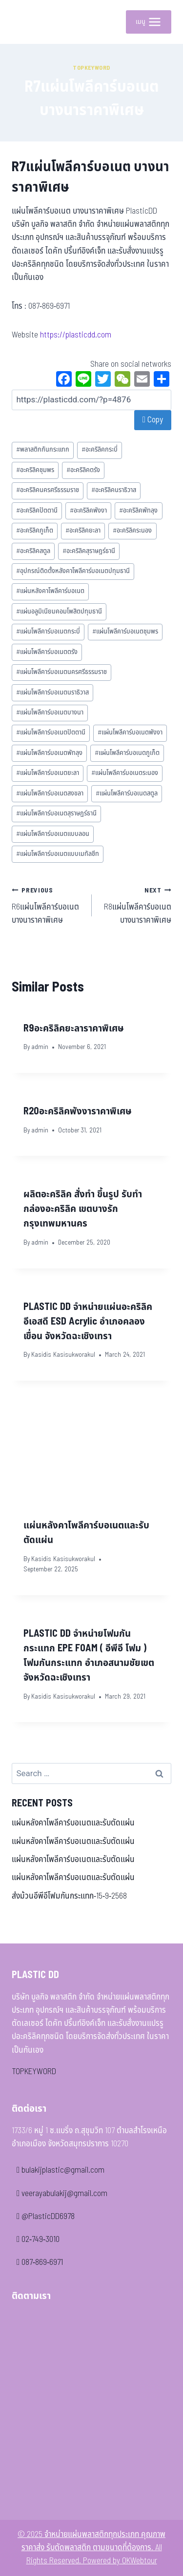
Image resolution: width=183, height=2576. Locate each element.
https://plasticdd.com (75, 335)
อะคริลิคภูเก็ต (34, 530)
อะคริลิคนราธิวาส (113, 490)
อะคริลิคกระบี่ (99, 450)
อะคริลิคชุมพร (35, 470)
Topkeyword (91, 67)
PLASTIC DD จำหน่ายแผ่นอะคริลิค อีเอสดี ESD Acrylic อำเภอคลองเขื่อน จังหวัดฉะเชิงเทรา (87, 1322)
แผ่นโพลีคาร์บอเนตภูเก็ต (127, 753)
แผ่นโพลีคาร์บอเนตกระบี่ (48, 631)
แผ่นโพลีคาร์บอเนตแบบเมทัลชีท (57, 854)
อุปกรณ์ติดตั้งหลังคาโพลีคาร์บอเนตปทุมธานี (73, 571)
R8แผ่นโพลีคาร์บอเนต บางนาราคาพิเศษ (136, 905)
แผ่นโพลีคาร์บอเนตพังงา (130, 732)
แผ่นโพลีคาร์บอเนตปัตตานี (50, 732)
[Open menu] (148, 22)
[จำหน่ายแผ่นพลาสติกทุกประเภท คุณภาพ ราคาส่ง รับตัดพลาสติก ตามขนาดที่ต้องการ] (26, 22)
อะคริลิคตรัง (83, 470)
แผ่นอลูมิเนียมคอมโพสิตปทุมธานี (59, 611)
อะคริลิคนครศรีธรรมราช (47, 490)
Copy (152, 420)
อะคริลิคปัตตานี (37, 510)
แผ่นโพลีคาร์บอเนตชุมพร (125, 631)
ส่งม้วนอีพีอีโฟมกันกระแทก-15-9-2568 (69, 1896)
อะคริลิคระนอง (132, 530)
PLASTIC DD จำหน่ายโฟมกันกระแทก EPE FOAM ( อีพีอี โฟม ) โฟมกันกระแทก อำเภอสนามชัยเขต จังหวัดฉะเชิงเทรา (88, 1655)
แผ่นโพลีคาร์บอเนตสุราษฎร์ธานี (56, 813)
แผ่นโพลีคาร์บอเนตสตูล (127, 793)
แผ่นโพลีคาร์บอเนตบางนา (49, 712)
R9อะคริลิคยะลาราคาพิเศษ (73, 1028)
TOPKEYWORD (34, 2071)
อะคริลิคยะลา (83, 530)
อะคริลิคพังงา (88, 510)
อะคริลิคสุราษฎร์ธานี (88, 551)
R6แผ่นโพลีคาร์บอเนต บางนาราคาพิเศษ (47, 905)
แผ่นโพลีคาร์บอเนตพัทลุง (49, 753)
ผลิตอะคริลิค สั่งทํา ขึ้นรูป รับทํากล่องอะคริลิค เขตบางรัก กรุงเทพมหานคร (82, 1209)
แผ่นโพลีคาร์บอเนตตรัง (47, 652)
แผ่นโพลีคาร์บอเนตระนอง (124, 773)
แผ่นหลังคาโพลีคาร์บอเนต (50, 591)
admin (39, 1047)
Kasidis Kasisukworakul (63, 1355)
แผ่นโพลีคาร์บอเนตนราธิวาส (52, 692)
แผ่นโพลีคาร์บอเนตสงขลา (49, 793)
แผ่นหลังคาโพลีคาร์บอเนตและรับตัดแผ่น (73, 1823)
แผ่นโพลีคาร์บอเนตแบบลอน (52, 834)
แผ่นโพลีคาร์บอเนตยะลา (47, 773)
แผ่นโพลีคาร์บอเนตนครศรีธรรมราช (61, 672)
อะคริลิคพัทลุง (138, 510)
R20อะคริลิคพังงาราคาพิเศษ (77, 1111)
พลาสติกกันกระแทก (42, 450)
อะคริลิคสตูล (33, 551)
